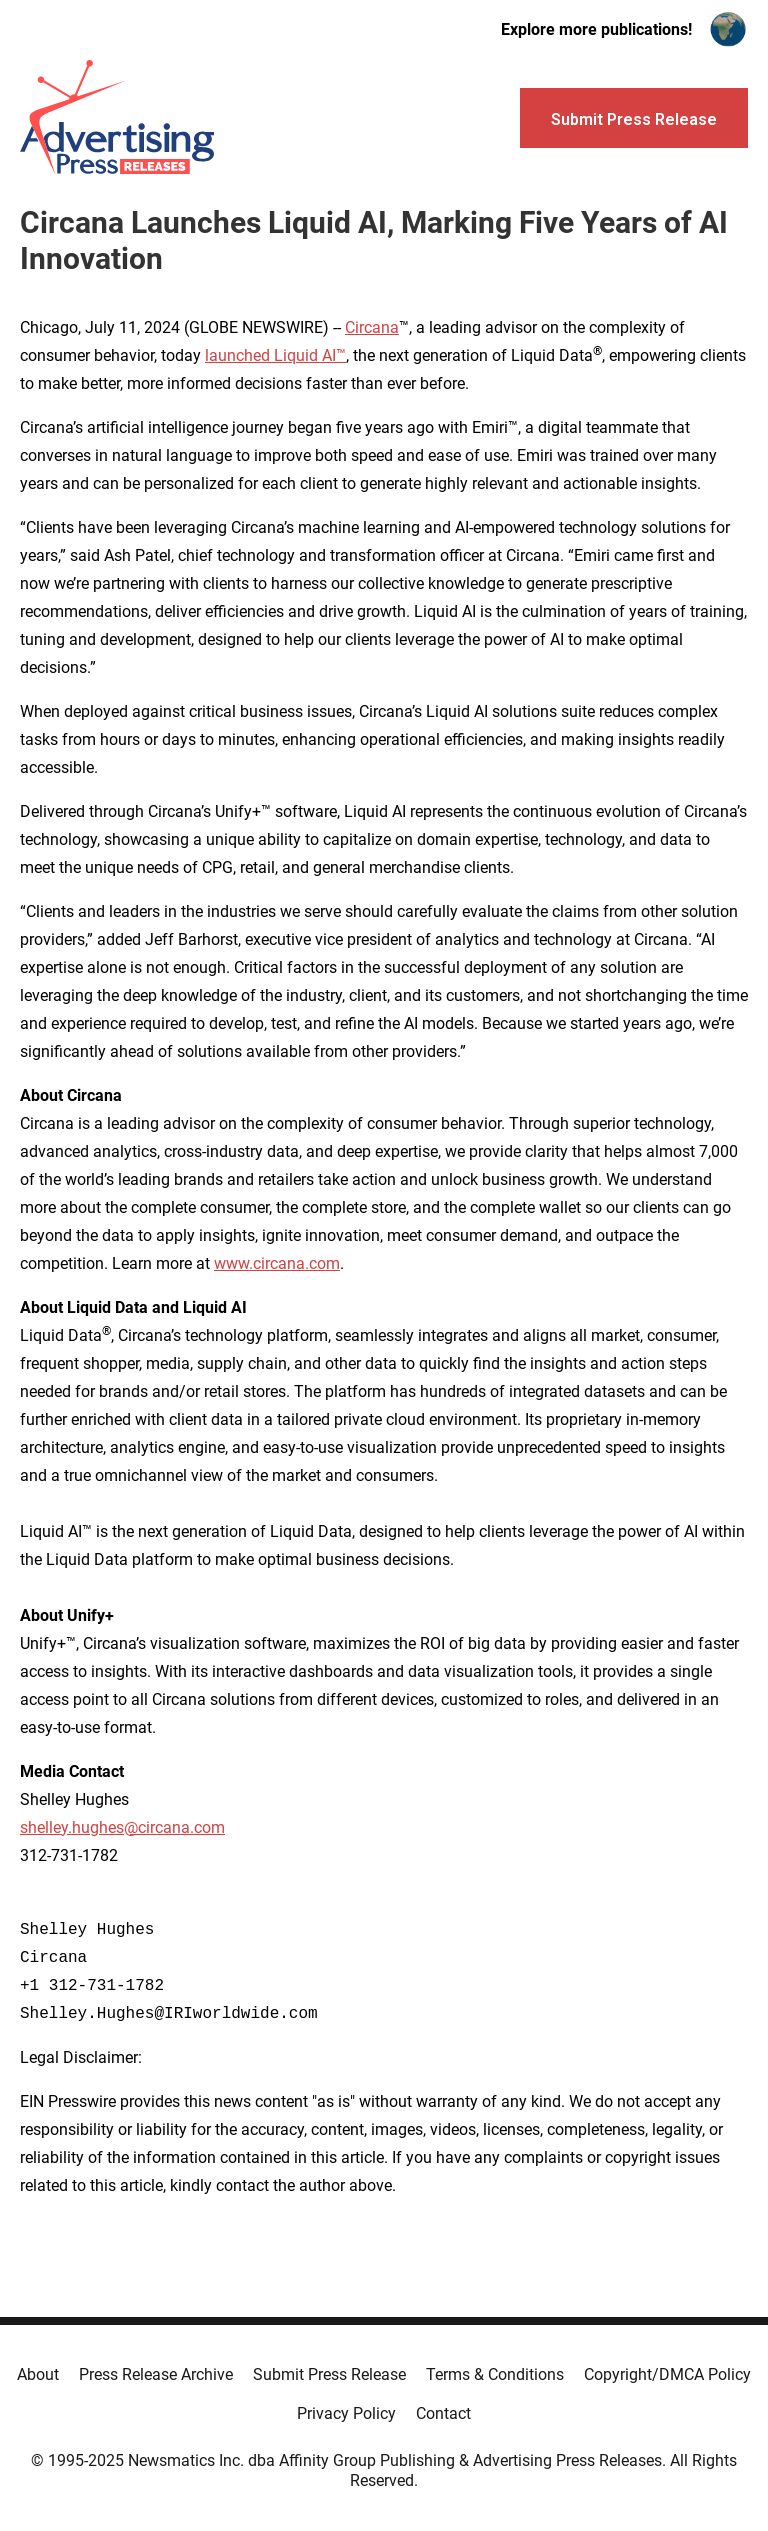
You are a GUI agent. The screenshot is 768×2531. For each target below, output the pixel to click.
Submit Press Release (329, 2374)
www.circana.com (277, 1263)
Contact (443, 2413)
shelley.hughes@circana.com (122, 1827)
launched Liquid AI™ (275, 355)
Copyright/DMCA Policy (667, 2374)
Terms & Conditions (495, 2374)
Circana (372, 327)
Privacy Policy (346, 2413)
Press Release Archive (156, 2374)
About (38, 2374)
